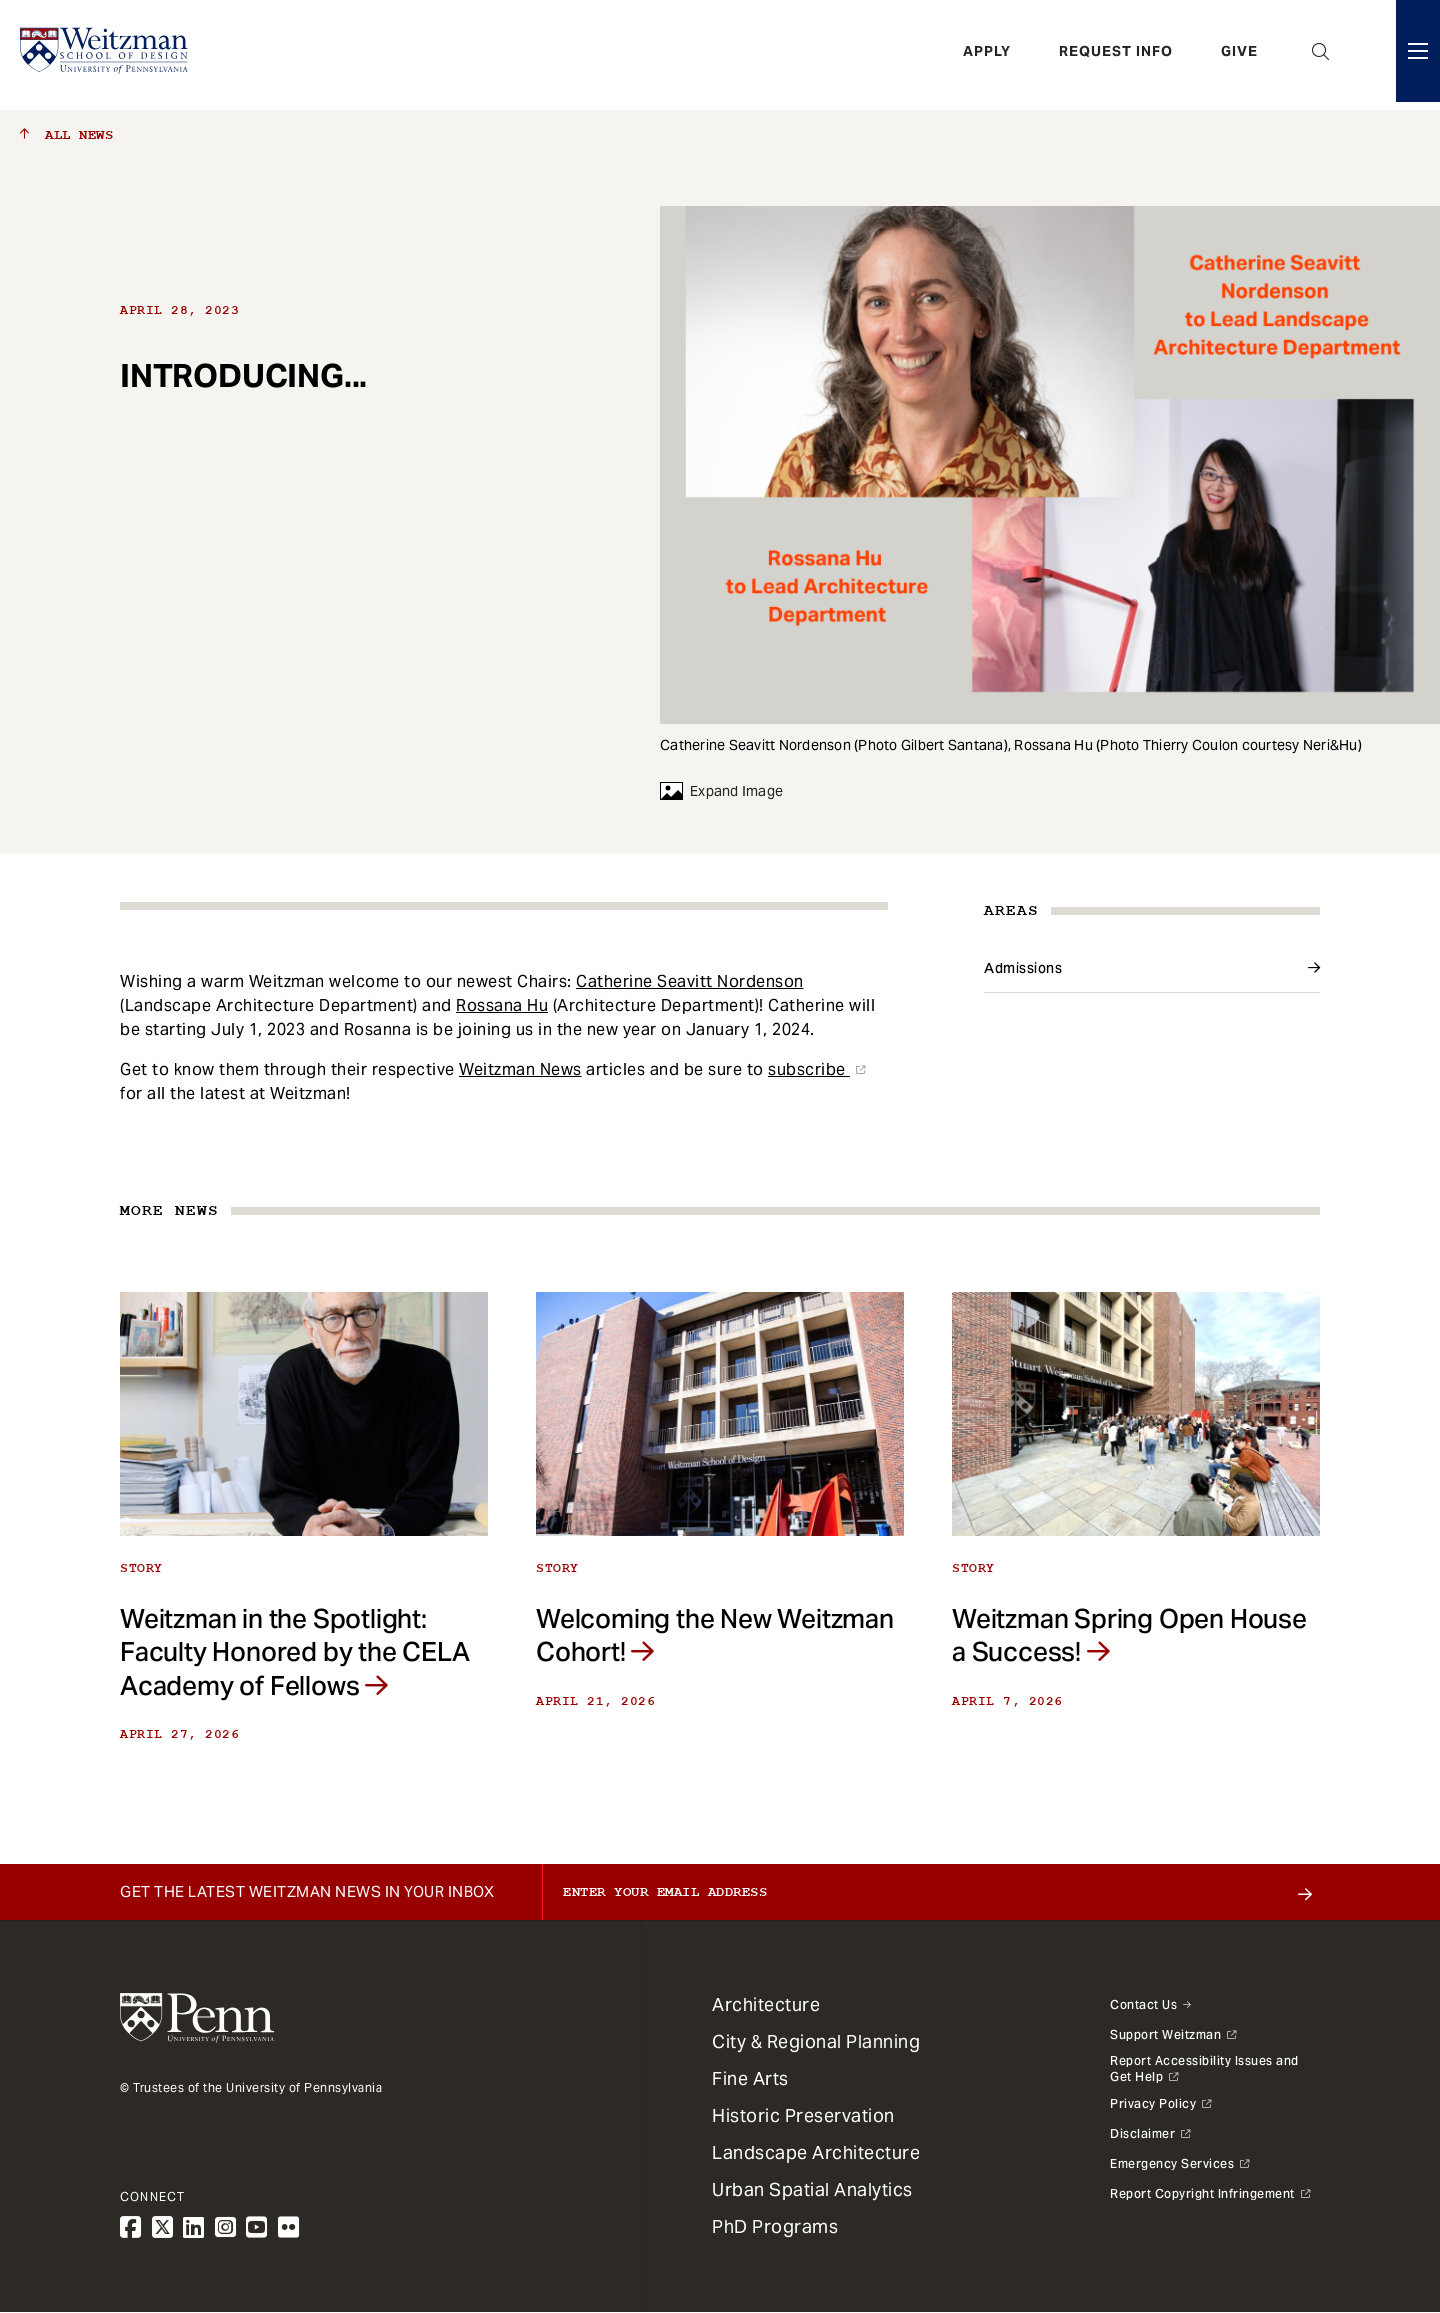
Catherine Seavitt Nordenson (690, 981)
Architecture (766, 2004)
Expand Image (721, 791)
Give (1239, 55)
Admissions (1023, 968)
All (66, 135)
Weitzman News (520, 1069)
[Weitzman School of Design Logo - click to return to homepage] (107, 55)
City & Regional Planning (816, 2041)
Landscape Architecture (816, 2152)
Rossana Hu (502, 1005)
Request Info (1116, 55)
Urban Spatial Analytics (812, 2189)
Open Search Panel (1321, 55)
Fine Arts (750, 2078)
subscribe (809, 1069)
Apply (987, 55)
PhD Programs (775, 2226)
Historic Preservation (803, 2115)
